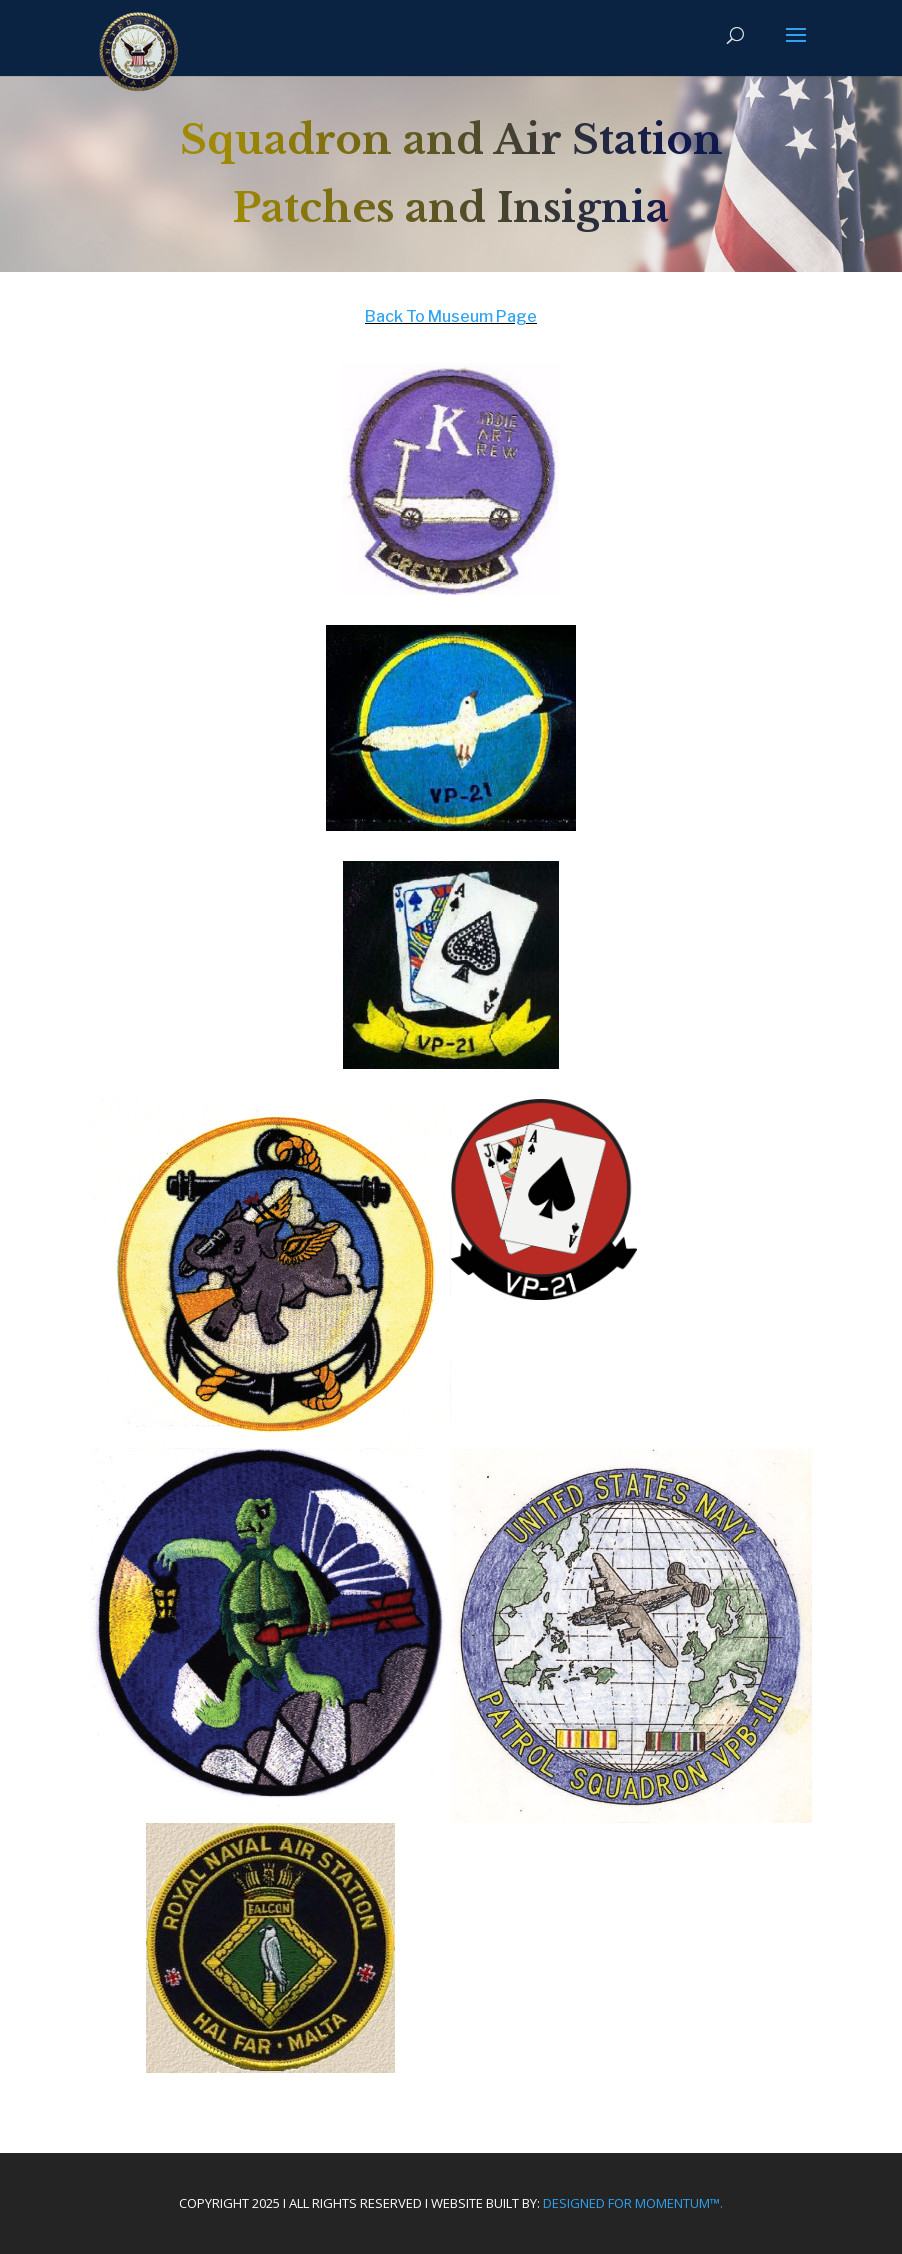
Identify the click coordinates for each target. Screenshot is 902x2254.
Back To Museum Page (451, 316)
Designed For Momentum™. (633, 2203)
